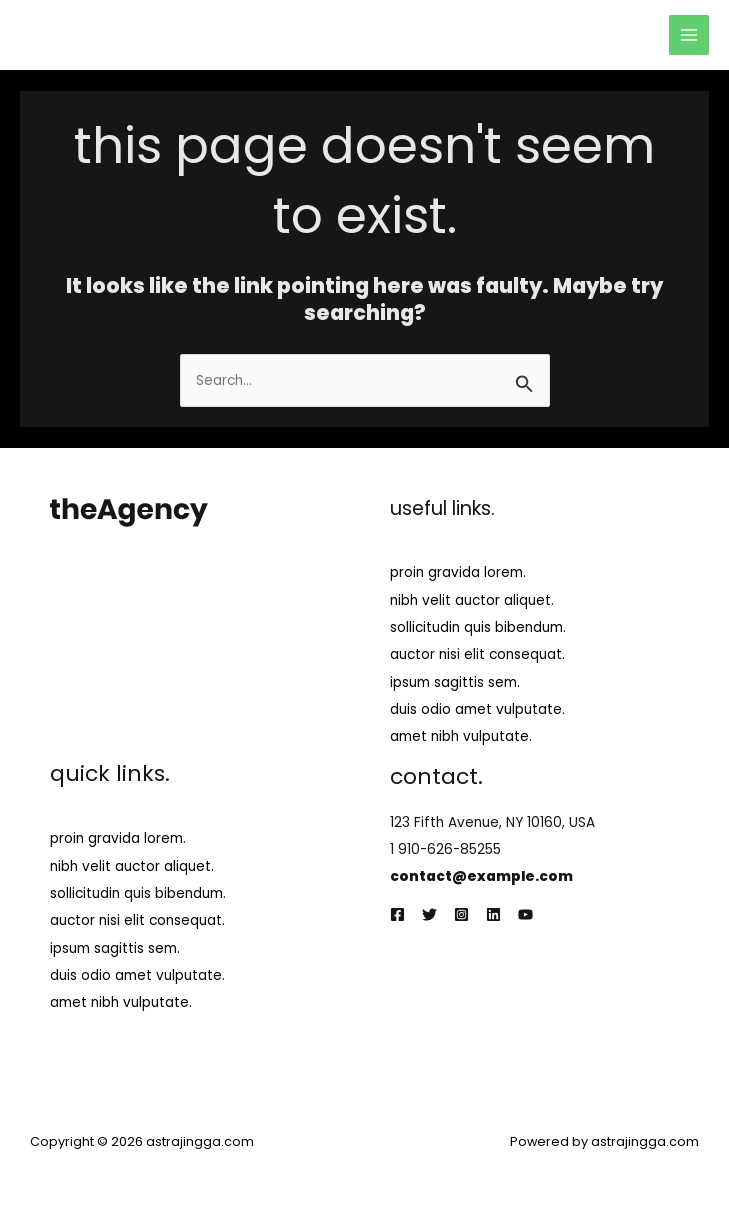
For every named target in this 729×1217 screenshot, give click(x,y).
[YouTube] (525, 914)
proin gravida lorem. (458, 572)
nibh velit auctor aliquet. (472, 600)
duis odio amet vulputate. (477, 709)
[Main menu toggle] (689, 35)
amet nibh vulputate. (461, 736)
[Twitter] (429, 914)
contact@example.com (481, 876)
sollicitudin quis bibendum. (478, 627)
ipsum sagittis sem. (455, 682)
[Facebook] (397, 914)
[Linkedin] (493, 914)
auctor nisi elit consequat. (477, 654)
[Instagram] (461, 914)
